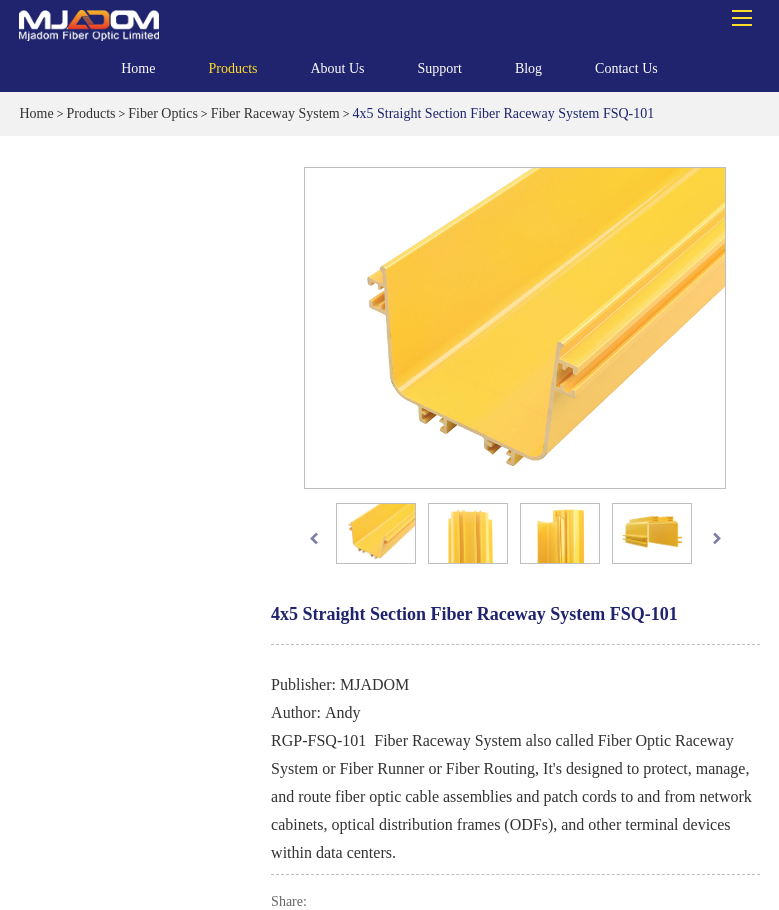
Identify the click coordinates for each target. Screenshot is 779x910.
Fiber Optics (163, 113)
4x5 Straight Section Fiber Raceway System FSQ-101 (504, 113)
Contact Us (626, 68)
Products (232, 74)
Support (440, 74)
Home (138, 68)
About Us (337, 74)
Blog (528, 68)
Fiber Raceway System (275, 113)
